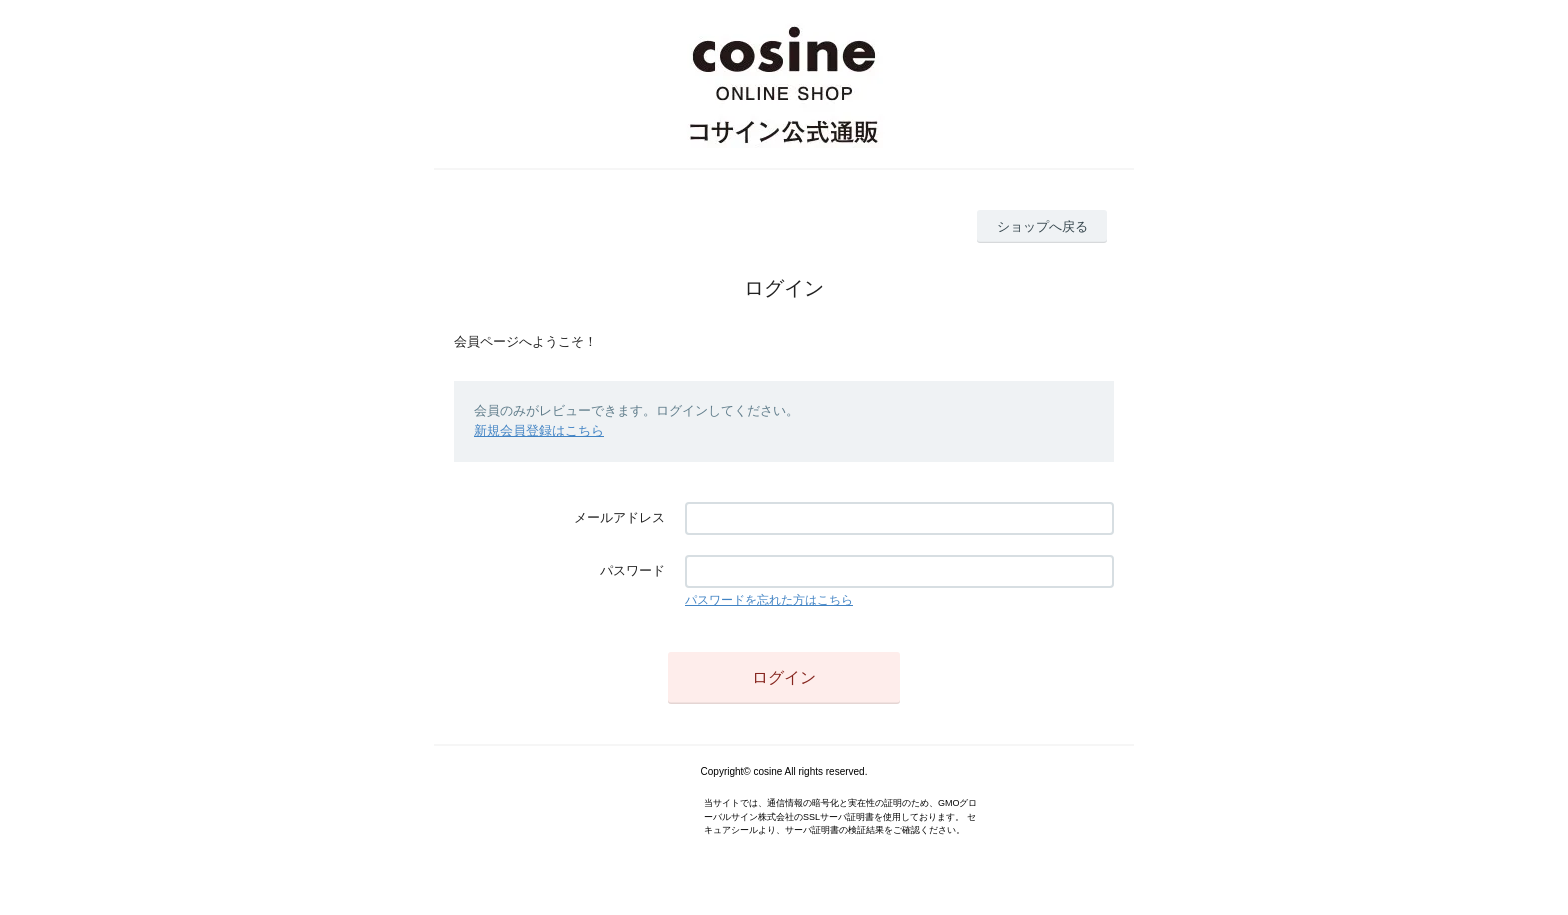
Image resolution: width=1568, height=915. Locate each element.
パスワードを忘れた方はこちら (769, 600)
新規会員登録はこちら (539, 430)
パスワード (632, 570)
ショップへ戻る (1042, 226)
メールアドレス (619, 517)
